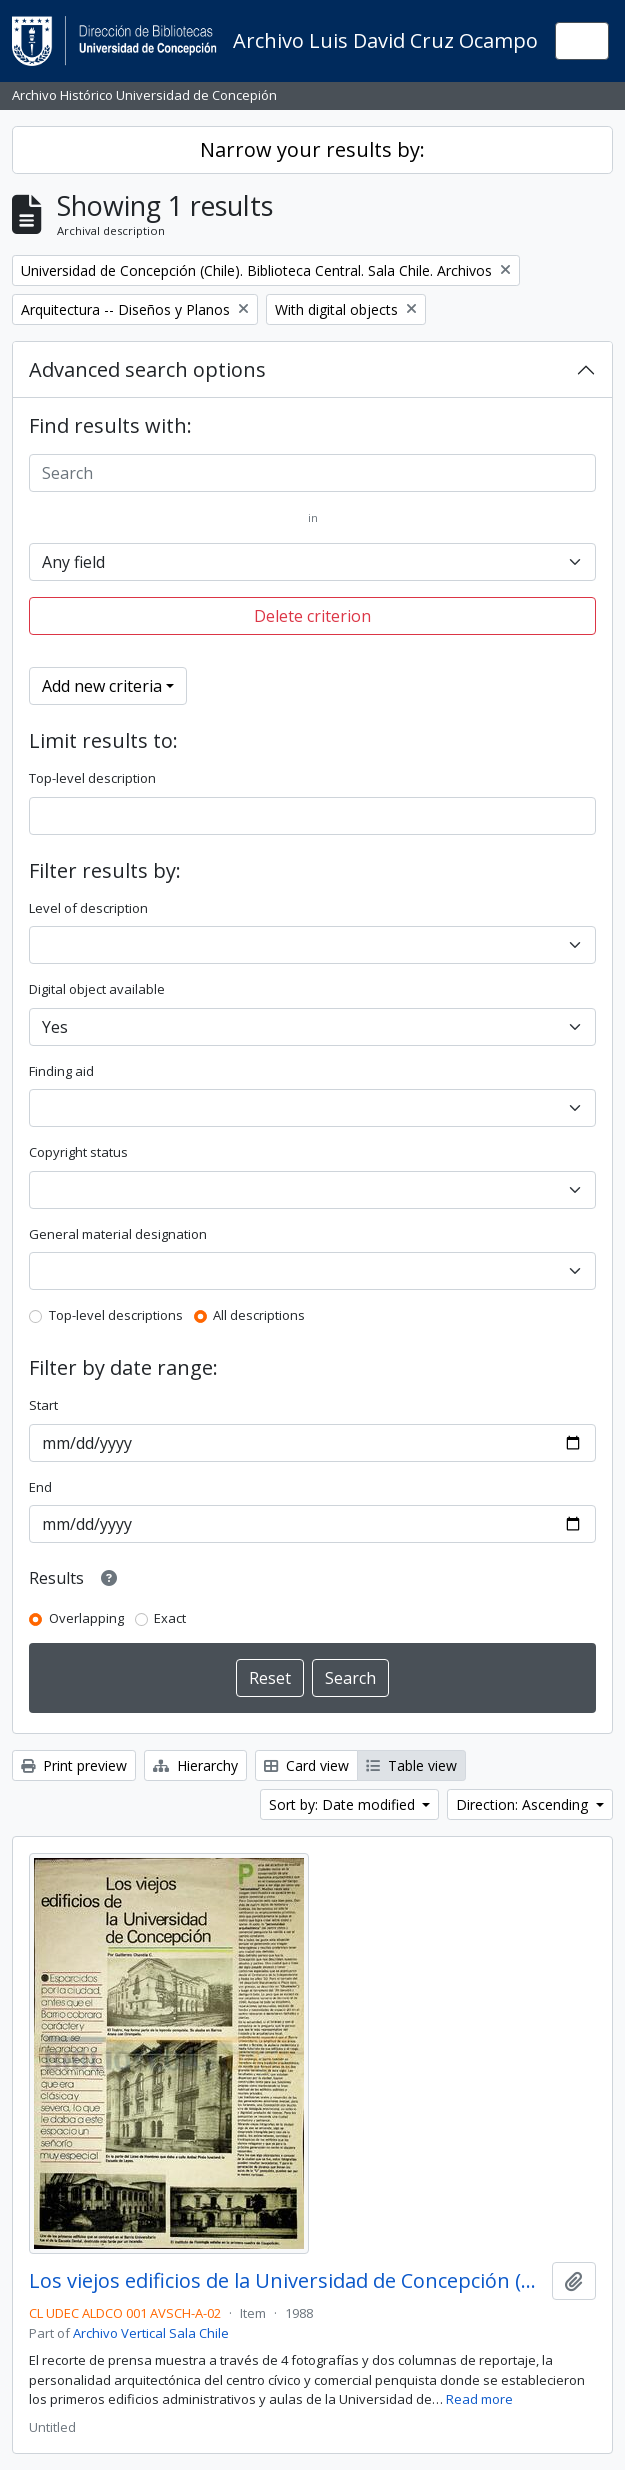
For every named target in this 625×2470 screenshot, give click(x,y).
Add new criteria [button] (102, 686)
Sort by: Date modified (344, 1804)
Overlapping (86, 1618)
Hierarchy (195, 1765)
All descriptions (259, 1315)
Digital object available (97, 989)
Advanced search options (147, 369)
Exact (170, 1618)
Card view (306, 1765)
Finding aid (61, 1071)
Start (43, 1405)
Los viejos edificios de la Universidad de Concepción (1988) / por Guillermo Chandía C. (286, 2281)
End (40, 1487)
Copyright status (78, 1152)
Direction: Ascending (524, 1804)
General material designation (118, 1234)
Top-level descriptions (116, 1315)
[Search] (312, 473)
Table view (411, 1765)
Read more (479, 2399)
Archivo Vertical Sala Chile (151, 2333)
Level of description (88, 908)
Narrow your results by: (312, 149)
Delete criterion (312, 616)
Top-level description (92, 778)
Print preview (74, 1765)
